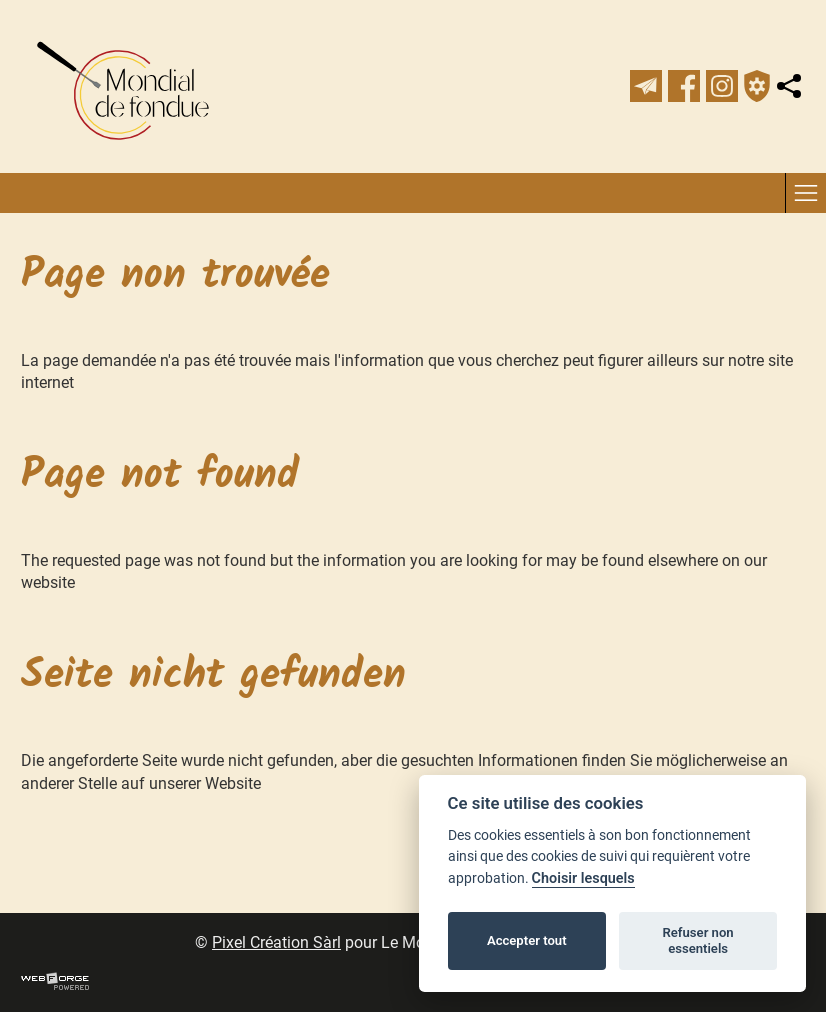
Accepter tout (527, 940)
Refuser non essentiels (697, 940)
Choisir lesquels (583, 878)
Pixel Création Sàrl (276, 942)
